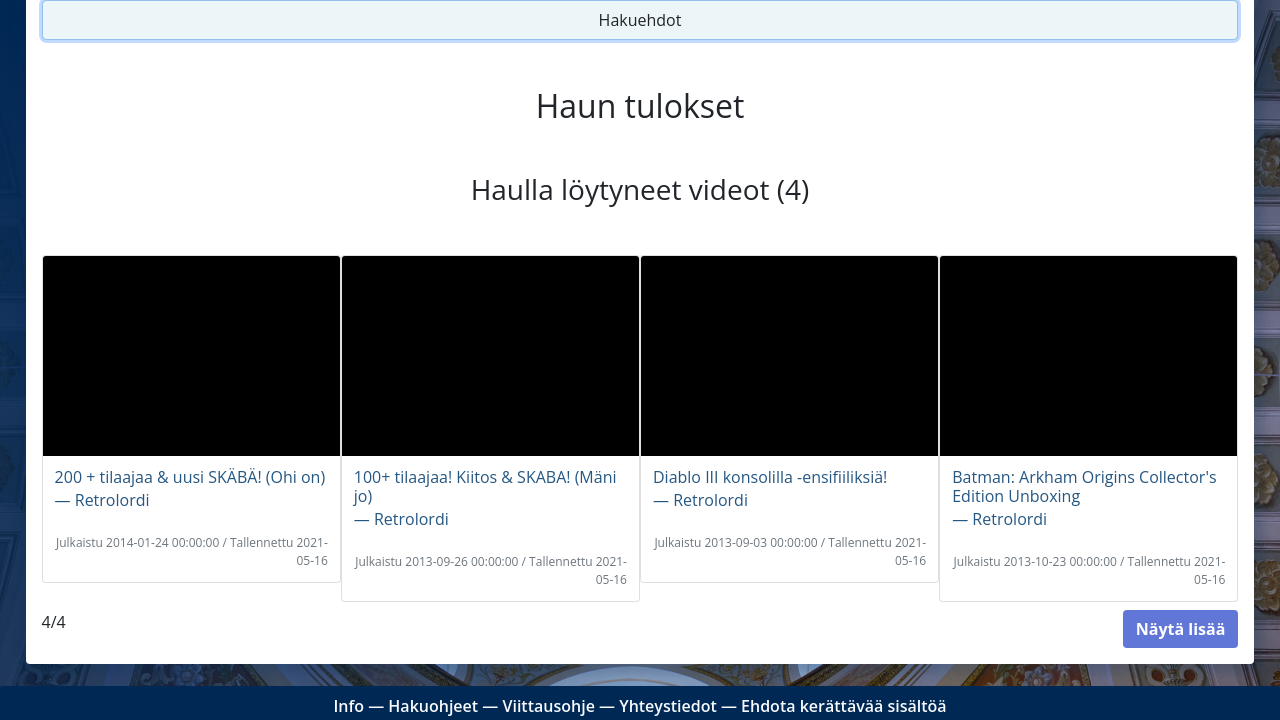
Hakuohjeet (433, 706)
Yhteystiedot (668, 706)
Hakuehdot (640, 20)
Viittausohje (548, 706)
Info (348, 706)
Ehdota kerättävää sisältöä (844, 706)
